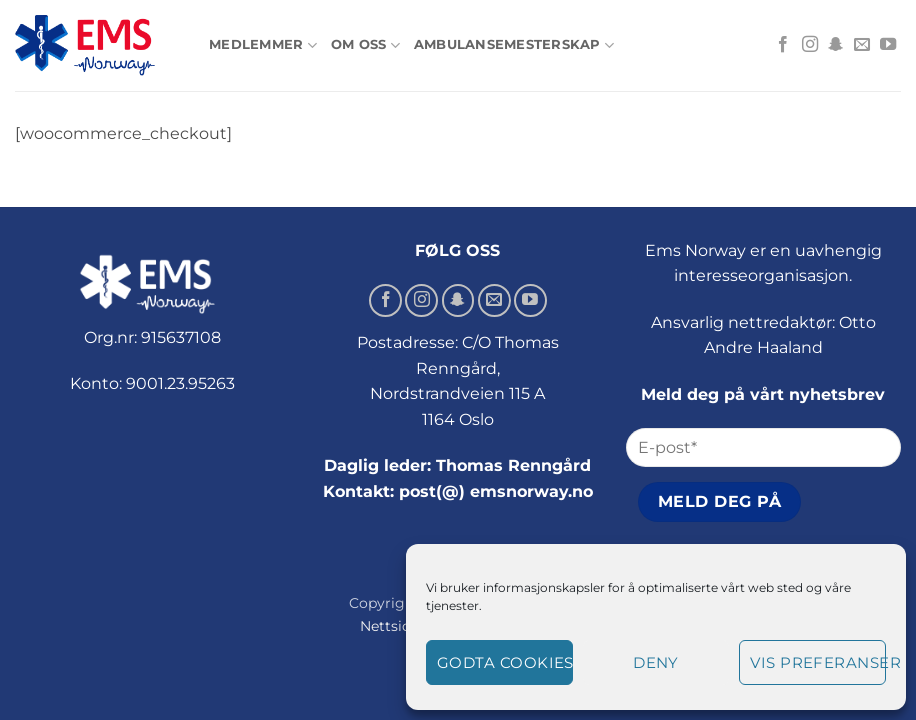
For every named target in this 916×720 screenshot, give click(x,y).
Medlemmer (263, 45)
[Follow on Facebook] (783, 45)
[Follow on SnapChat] (836, 45)
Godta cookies (505, 662)
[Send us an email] (862, 45)
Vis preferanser (818, 662)
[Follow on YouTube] (888, 45)
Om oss (365, 45)
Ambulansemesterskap (514, 45)
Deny (656, 662)
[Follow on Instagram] (810, 45)
